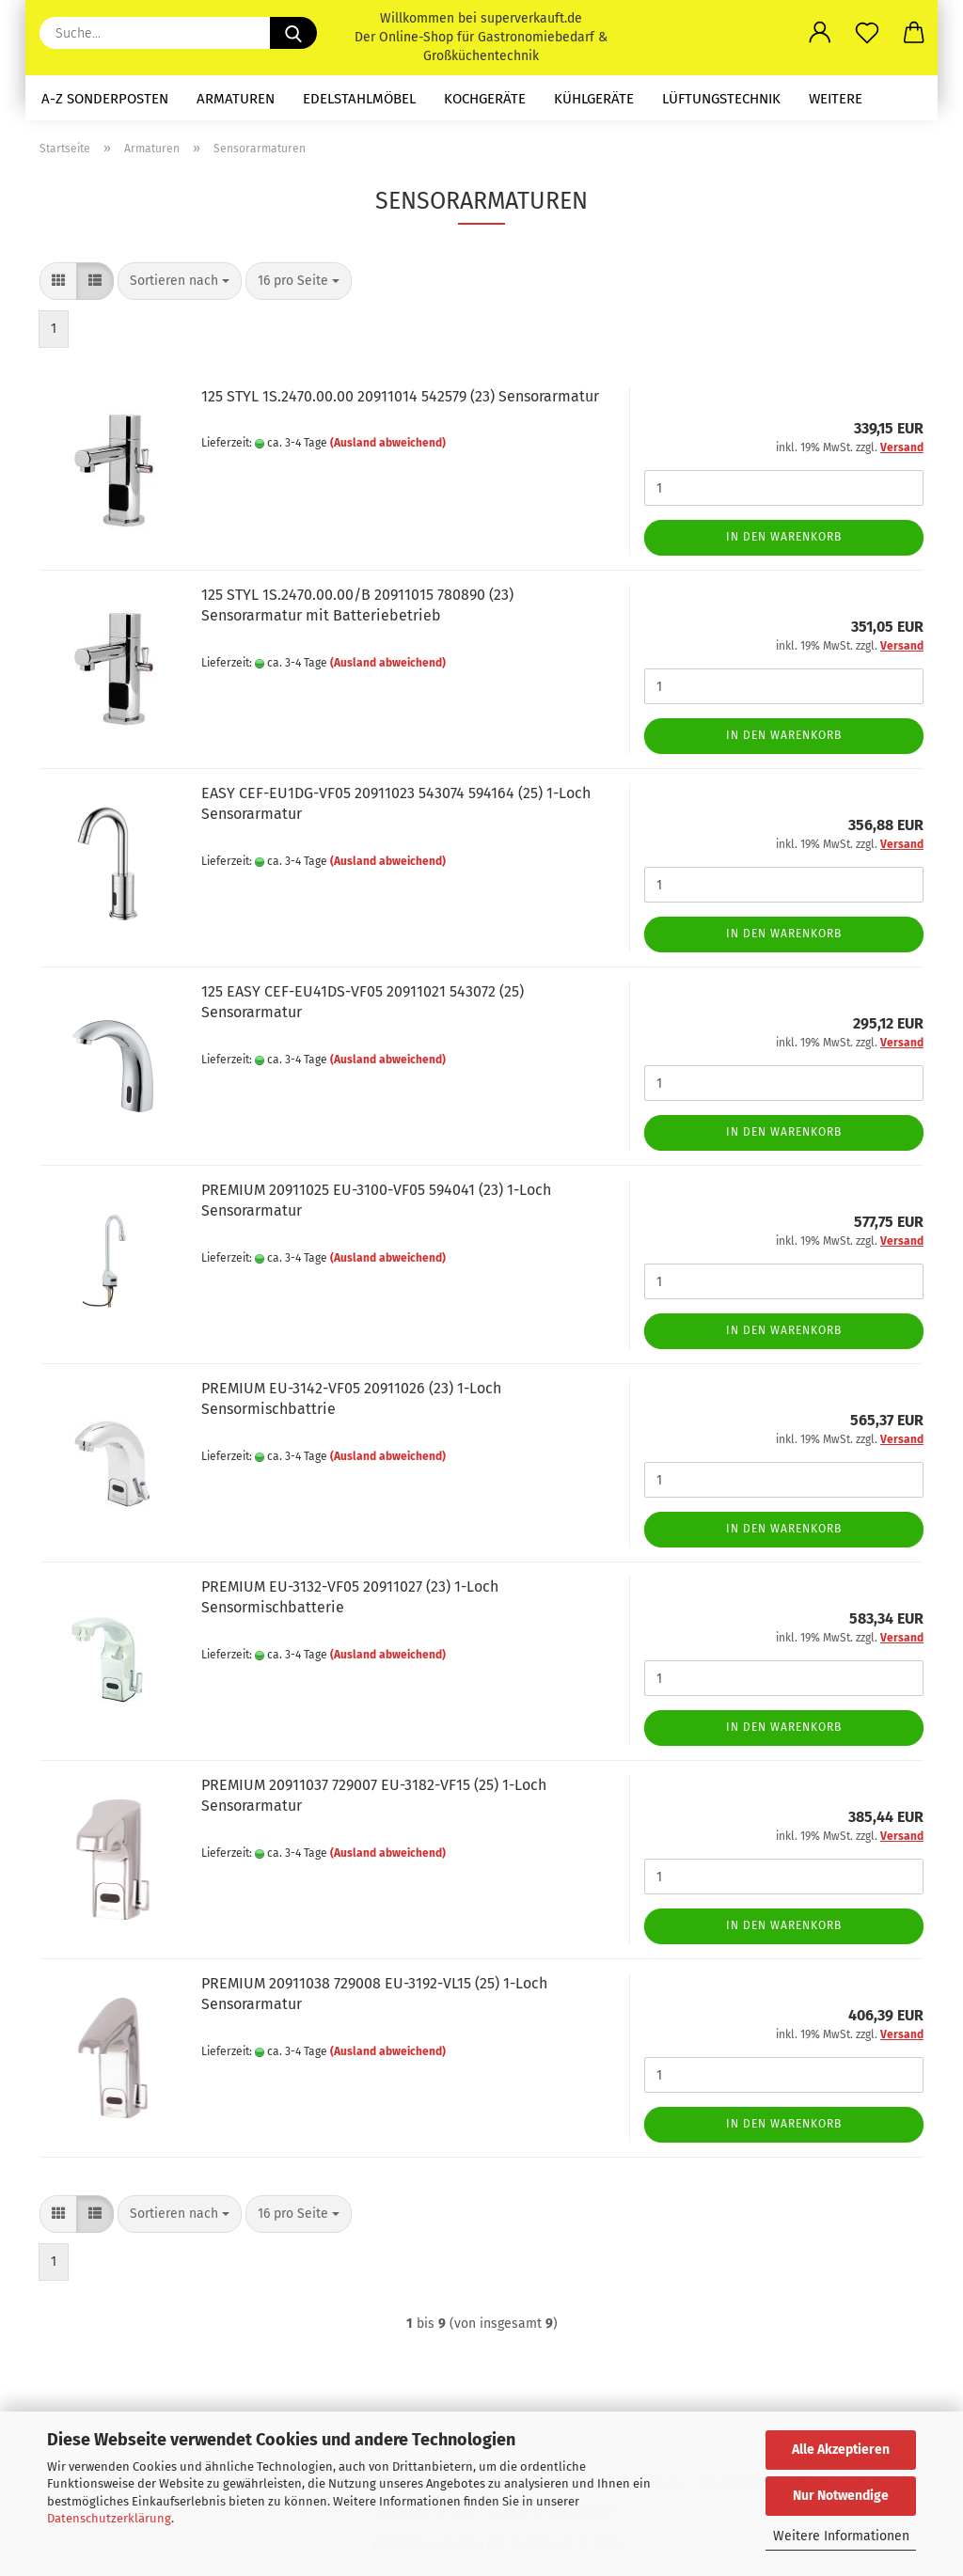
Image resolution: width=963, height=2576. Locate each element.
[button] (820, 33)
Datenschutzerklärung (109, 2518)
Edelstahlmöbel (359, 98)
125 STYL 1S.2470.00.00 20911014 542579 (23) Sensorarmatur (400, 396)
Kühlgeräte (594, 98)
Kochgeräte (485, 98)
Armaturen (236, 98)
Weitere (835, 98)
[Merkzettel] (867, 33)
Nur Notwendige (841, 2496)
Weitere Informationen (841, 2536)
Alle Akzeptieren (841, 2450)
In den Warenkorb (784, 536)
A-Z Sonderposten (104, 98)
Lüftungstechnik (721, 98)
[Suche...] (293, 33)
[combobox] (180, 281)
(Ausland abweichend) (388, 442)
